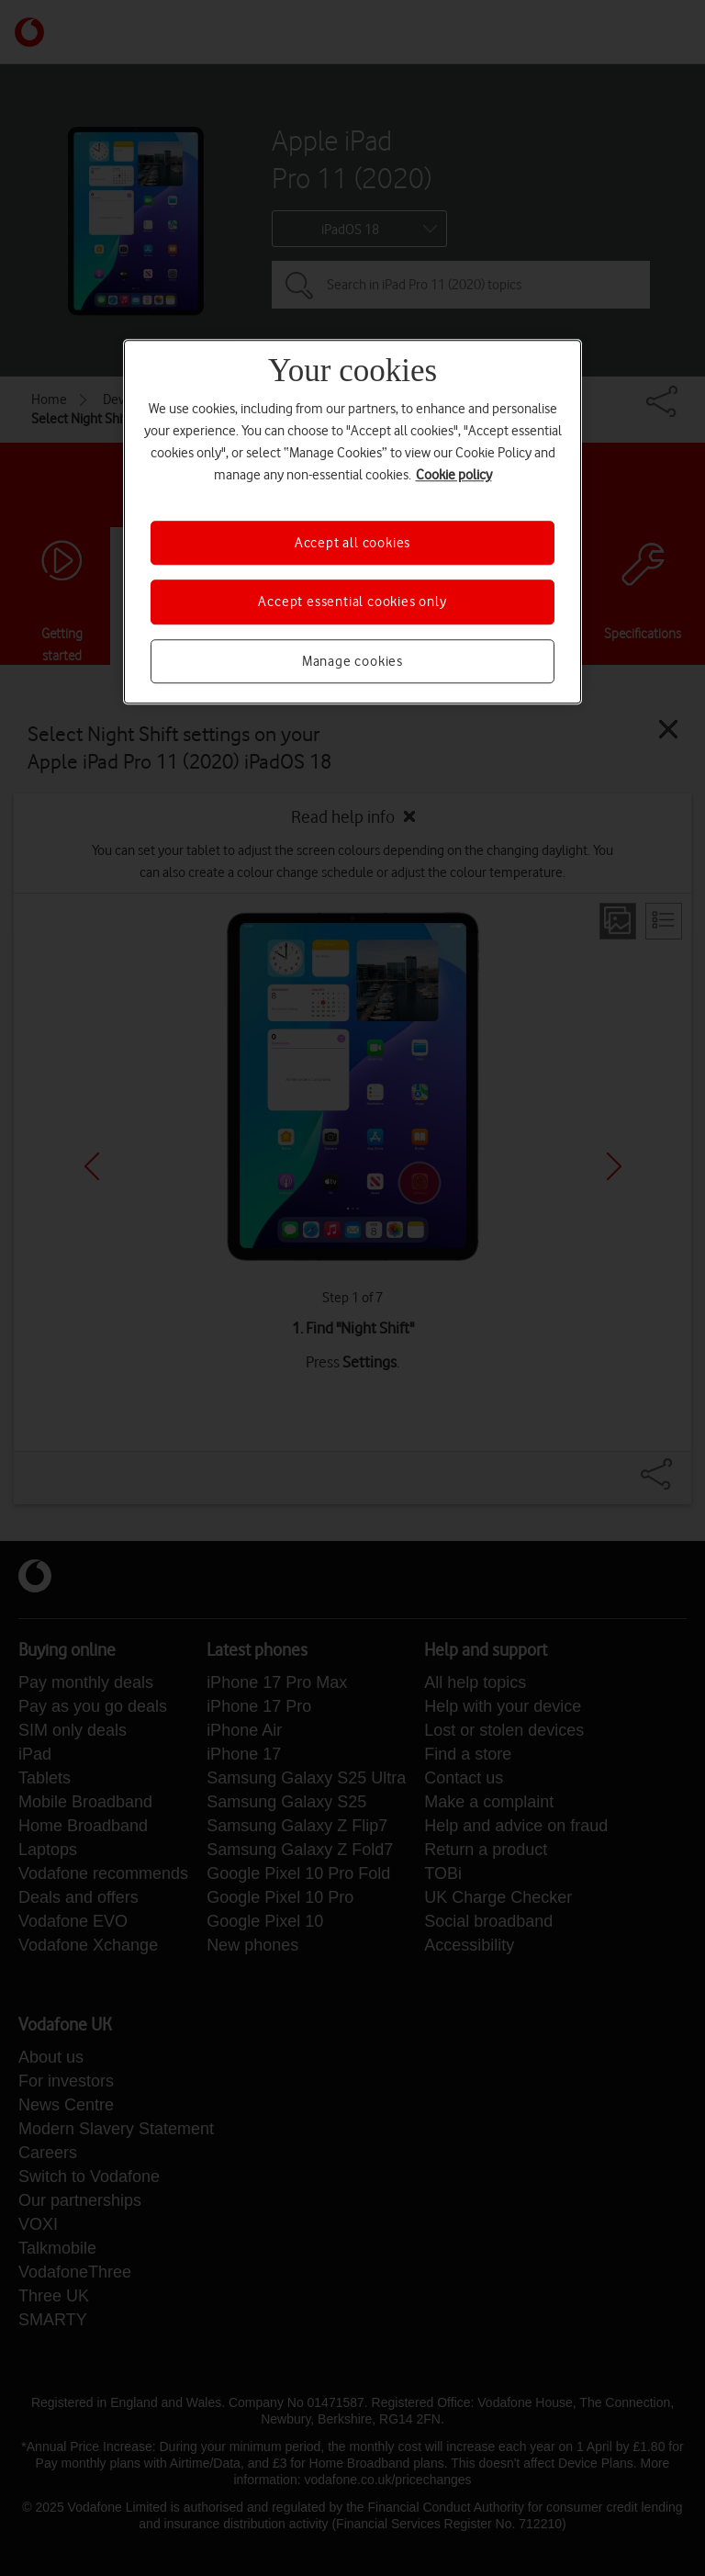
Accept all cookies (352, 542)
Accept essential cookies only (352, 601)
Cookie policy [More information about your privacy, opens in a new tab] (454, 475)
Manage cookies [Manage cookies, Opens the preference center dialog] (352, 661)
